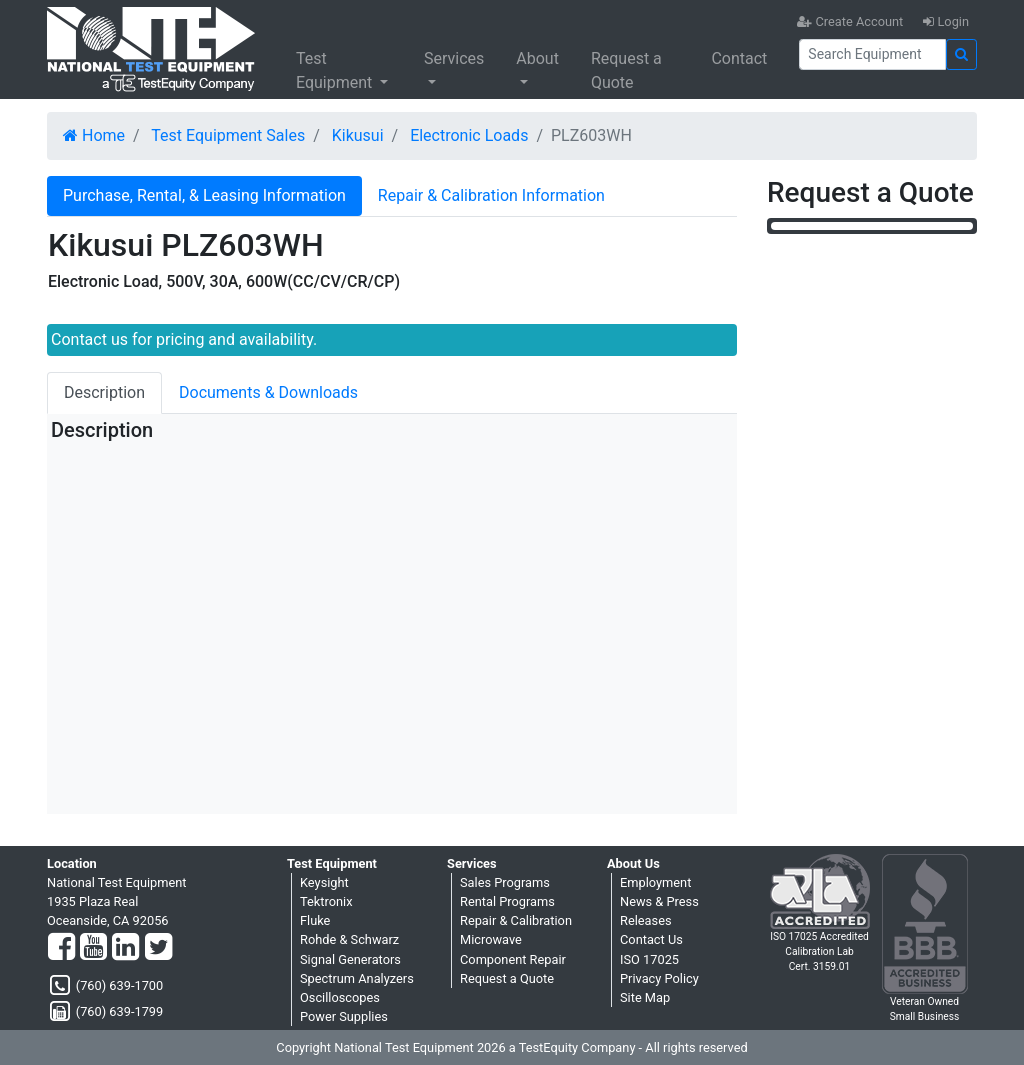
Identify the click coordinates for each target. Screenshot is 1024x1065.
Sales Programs (505, 882)
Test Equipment (336, 70)
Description (104, 392)
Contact (739, 58)
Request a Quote (626, 70)
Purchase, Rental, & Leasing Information (204, 195)
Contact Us (651, 939)
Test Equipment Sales (228, 135)
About (537, 58)
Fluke (315, 920)
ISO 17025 (649, 959)
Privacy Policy (659, 978)
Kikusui (358, 135)
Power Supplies (344, 1016)
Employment (655, 882)
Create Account (850, 21)
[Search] (872, 54)
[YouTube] (93, 948)
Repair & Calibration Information (491, 195)
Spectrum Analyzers (357, 978)
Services (454, 58)
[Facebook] (61, 948)
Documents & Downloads (268, 392)
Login (946, 21)
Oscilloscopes (340, 997)
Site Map (645, 997)
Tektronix (326, 901)
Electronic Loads (469, 135)
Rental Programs (507, 901)
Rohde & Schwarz (349, 939)
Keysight (324, 882)
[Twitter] (158, 948)
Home (94, 135)
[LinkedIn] (125, 948)
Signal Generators (350, 959)
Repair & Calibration (516, 920)
